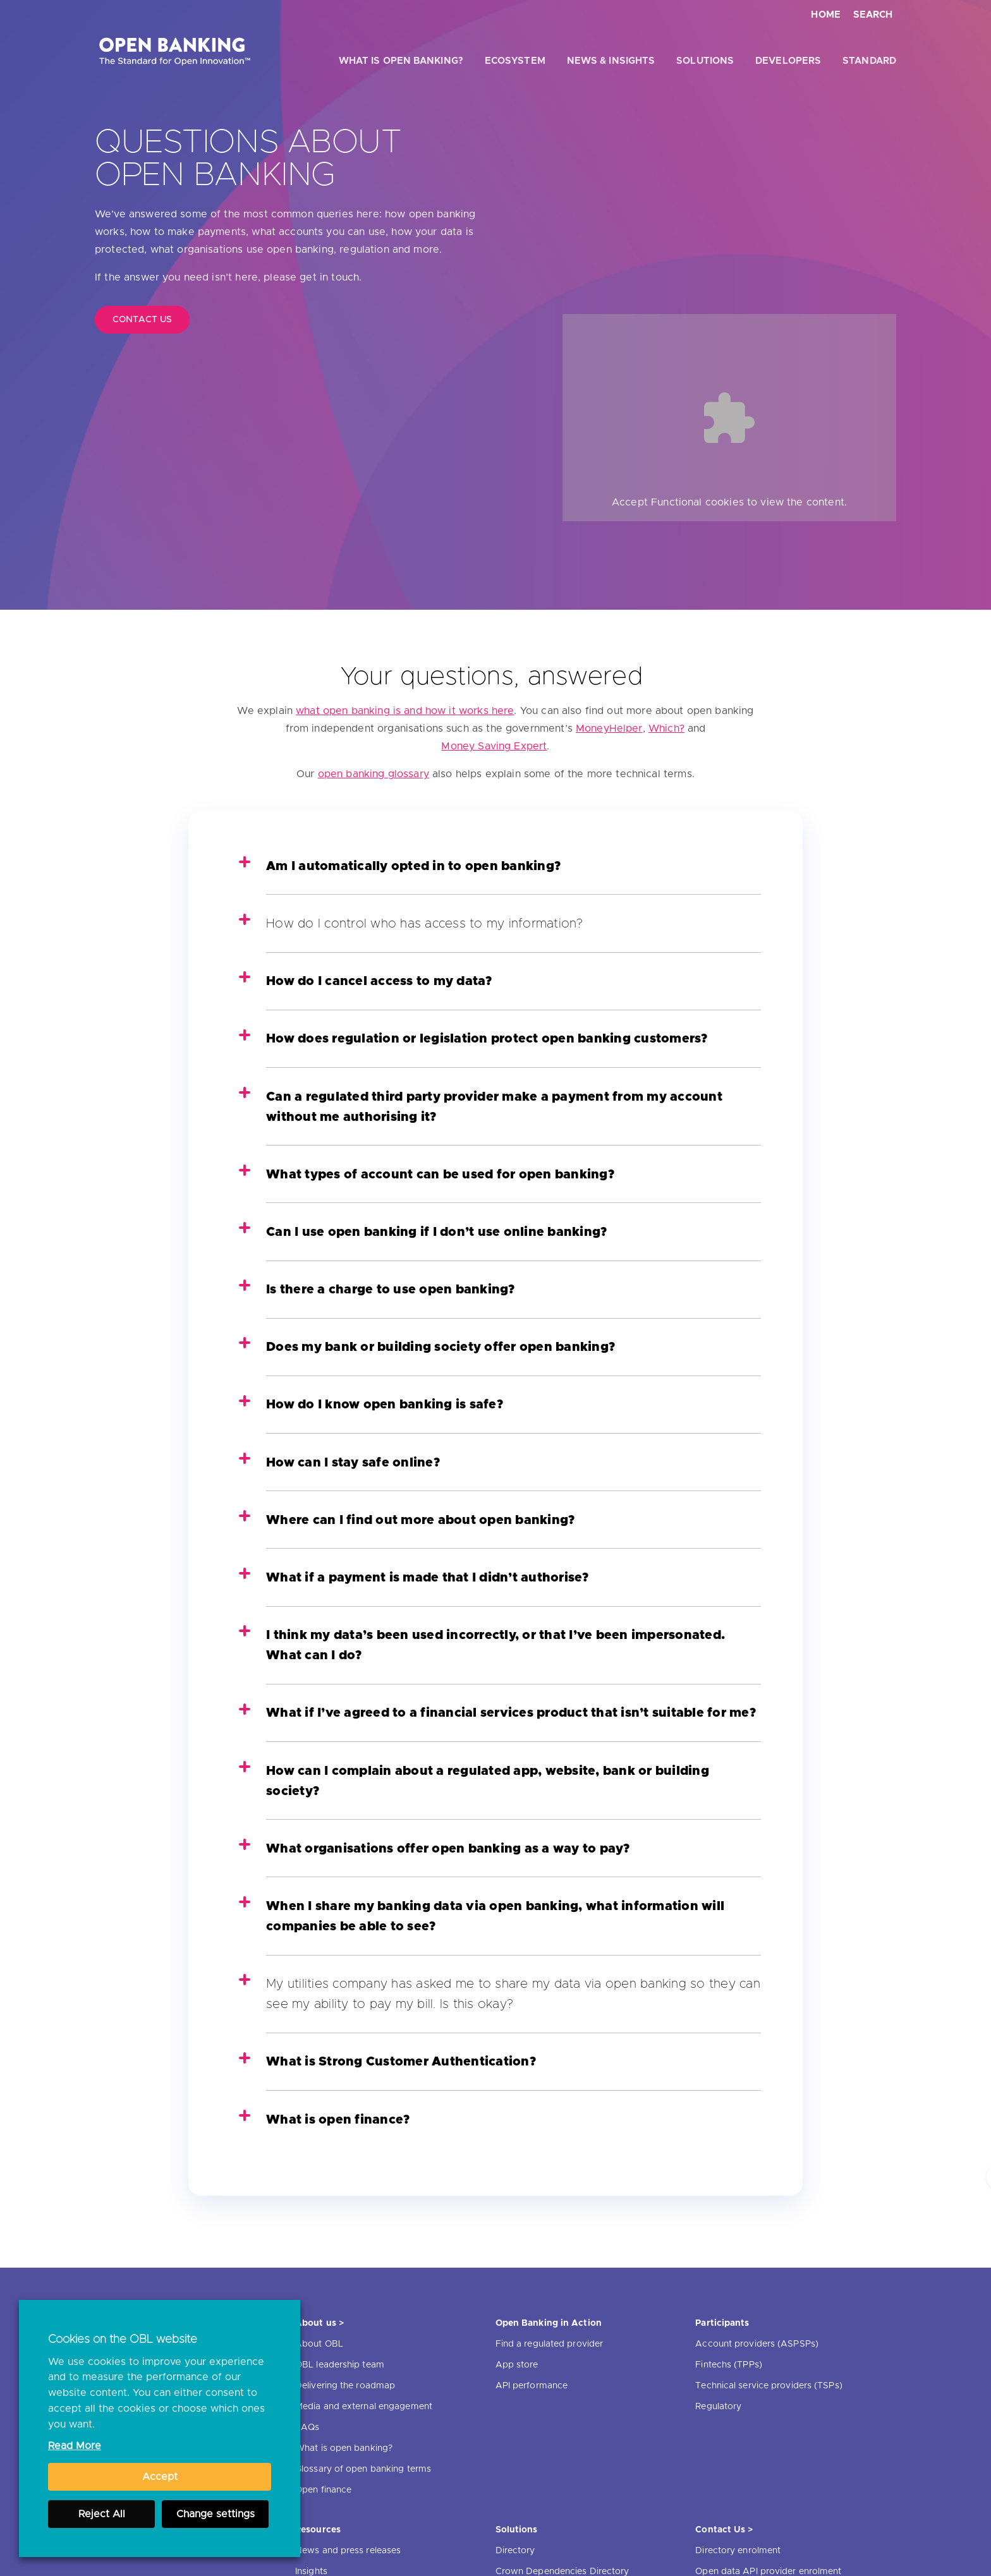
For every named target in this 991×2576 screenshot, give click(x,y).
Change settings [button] (215, 2514)
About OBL (319, 2344)
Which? (666, 728)
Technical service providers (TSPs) (768, 2385)
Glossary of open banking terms (363, 2469)
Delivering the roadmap (345, 2385)
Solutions (705, 61)
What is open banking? (401, 61)
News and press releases (348, 2550)
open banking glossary (373, 774)
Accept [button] (160, 2477)
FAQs (307, 2427)
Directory (515, 2550)
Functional (676, 502)
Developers (788, 61)
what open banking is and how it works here (405, 711)
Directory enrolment (738, 2550)
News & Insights (611, 61)
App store (516, 2365)
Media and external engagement (363, 2406)
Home (826, 15)
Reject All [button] (101, 2514)
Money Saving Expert (494, 746)
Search (872, 15)
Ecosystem (515, 61)
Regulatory (718, 2406)
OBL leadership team (339, 2365)
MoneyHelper (609, 728)
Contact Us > (724, 2529)
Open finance (323, 2490)
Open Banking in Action (548, 2323)
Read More (74, 2446)
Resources (318, 2529)
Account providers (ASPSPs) (756, 2344)
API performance (531, 2385)
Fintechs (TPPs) (728, 2365)
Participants (722, 2323)
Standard (869, 61)
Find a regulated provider (549, 2344)
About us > (319, 2323)
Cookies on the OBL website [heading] (122, 2339)
